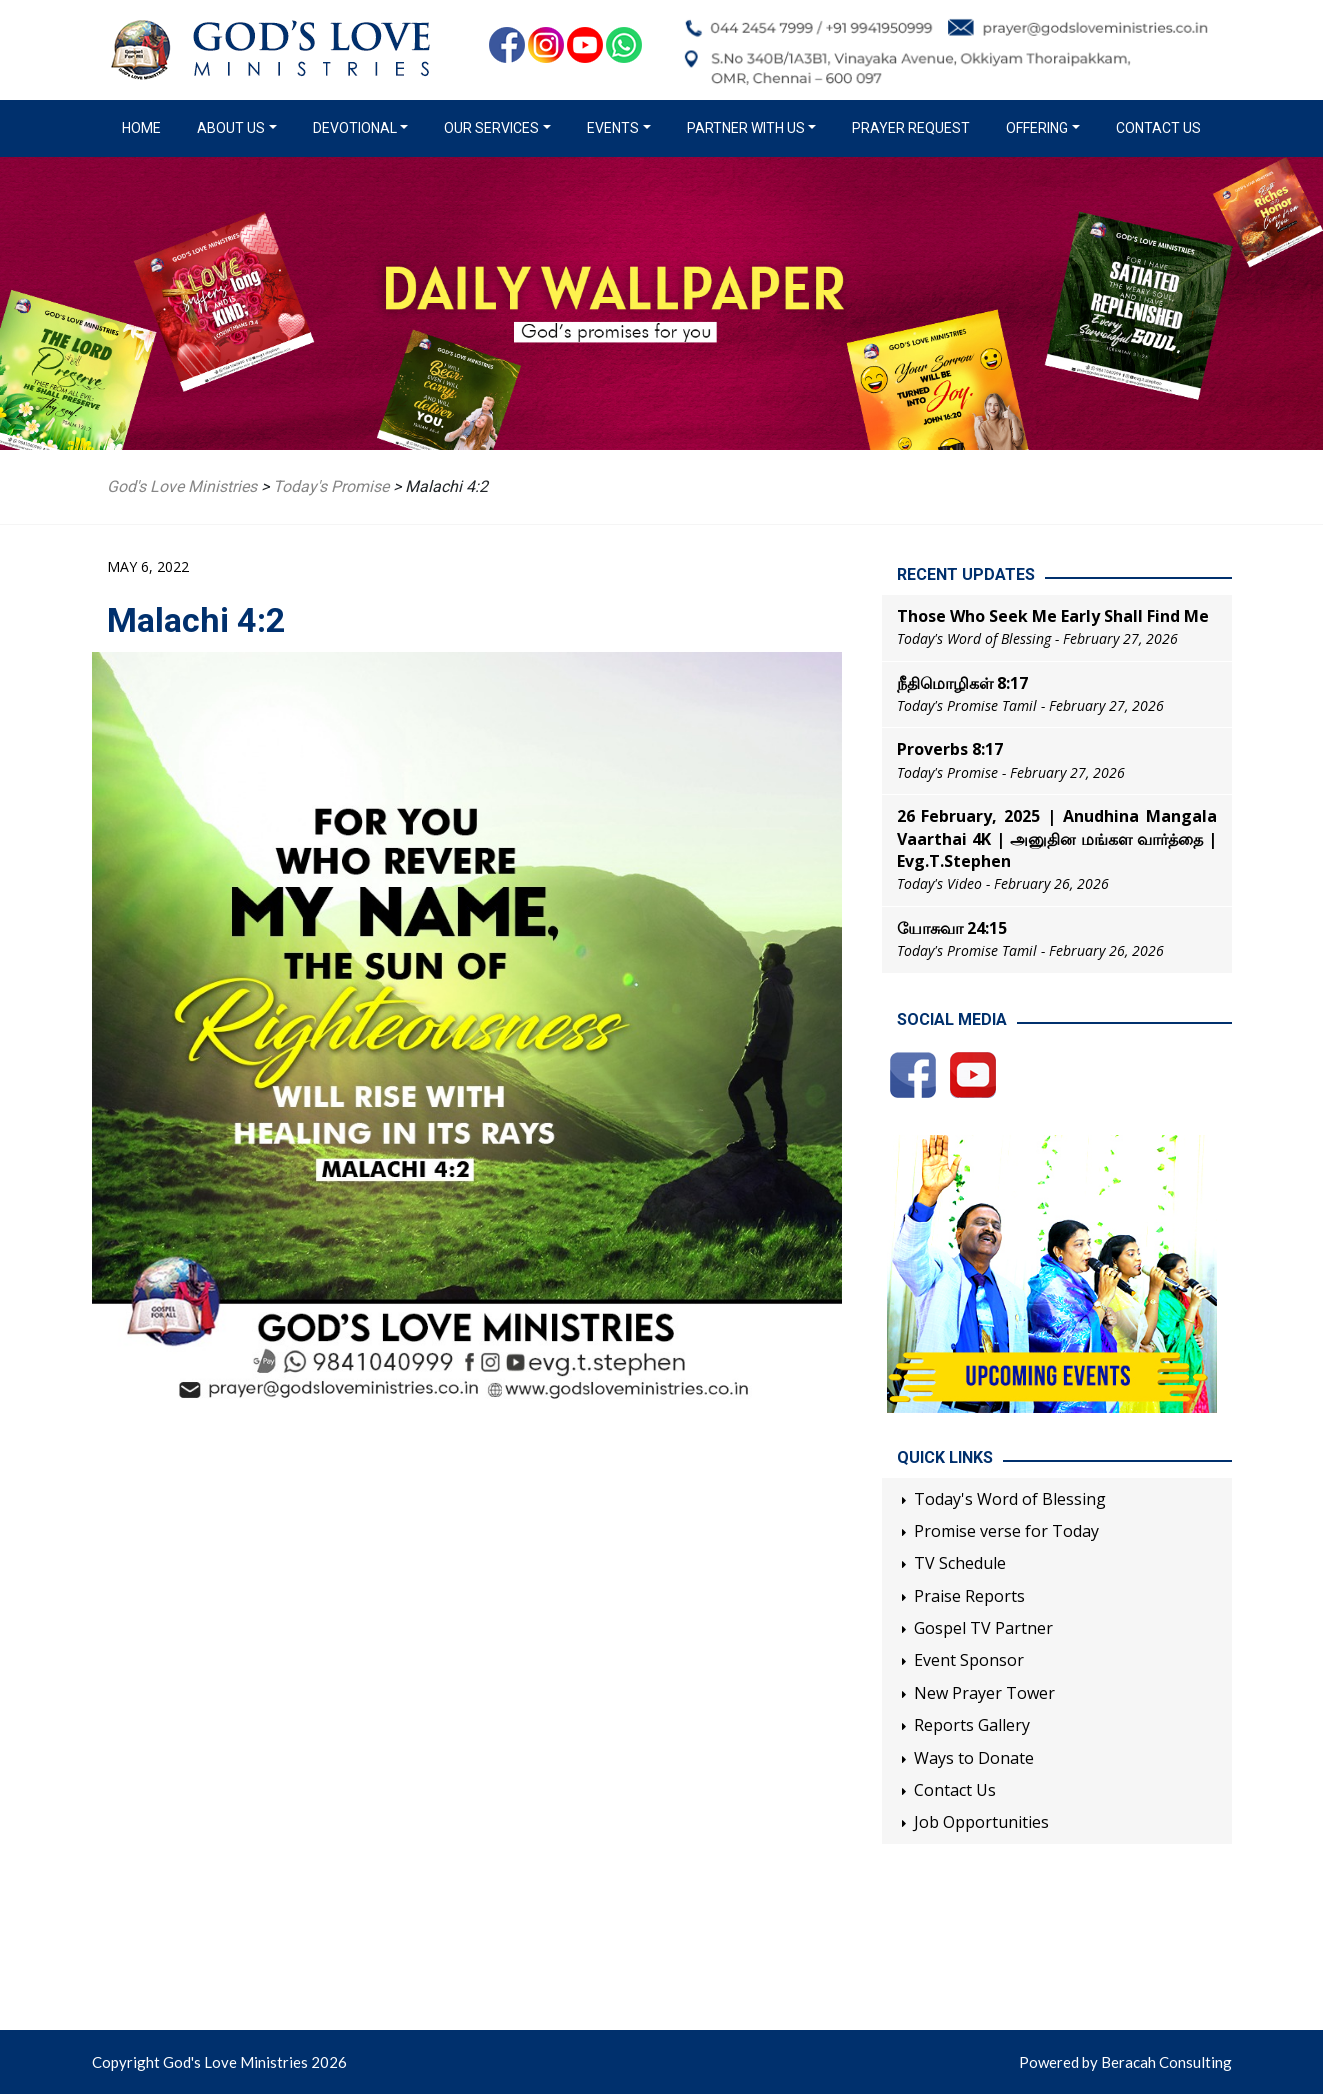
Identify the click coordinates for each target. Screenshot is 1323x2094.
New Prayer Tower (984, 1693)
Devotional (355, 128)
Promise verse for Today (1006, 1531)
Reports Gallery (972, 1725)
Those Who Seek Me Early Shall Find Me (1053, 616)
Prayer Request (911, 128)
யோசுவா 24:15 (952, 928)
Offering (1037, 128)
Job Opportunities (981, 1822)
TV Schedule (960, 1563)
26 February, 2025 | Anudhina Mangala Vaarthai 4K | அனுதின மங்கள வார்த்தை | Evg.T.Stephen (1057, 838)
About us (231, 128)
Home (145, 127)
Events (613, 128)
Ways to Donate (974, 1758)
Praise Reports (969, 1596)
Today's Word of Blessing (1010, 1499)
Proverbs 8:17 (950, 749)
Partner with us (746, 128)
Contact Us (1158, 128)
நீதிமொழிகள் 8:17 (962, 683)
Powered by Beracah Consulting (1125, 2062)
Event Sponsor (969, 1660)
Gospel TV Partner (983, 1628)
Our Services (491, 128)
